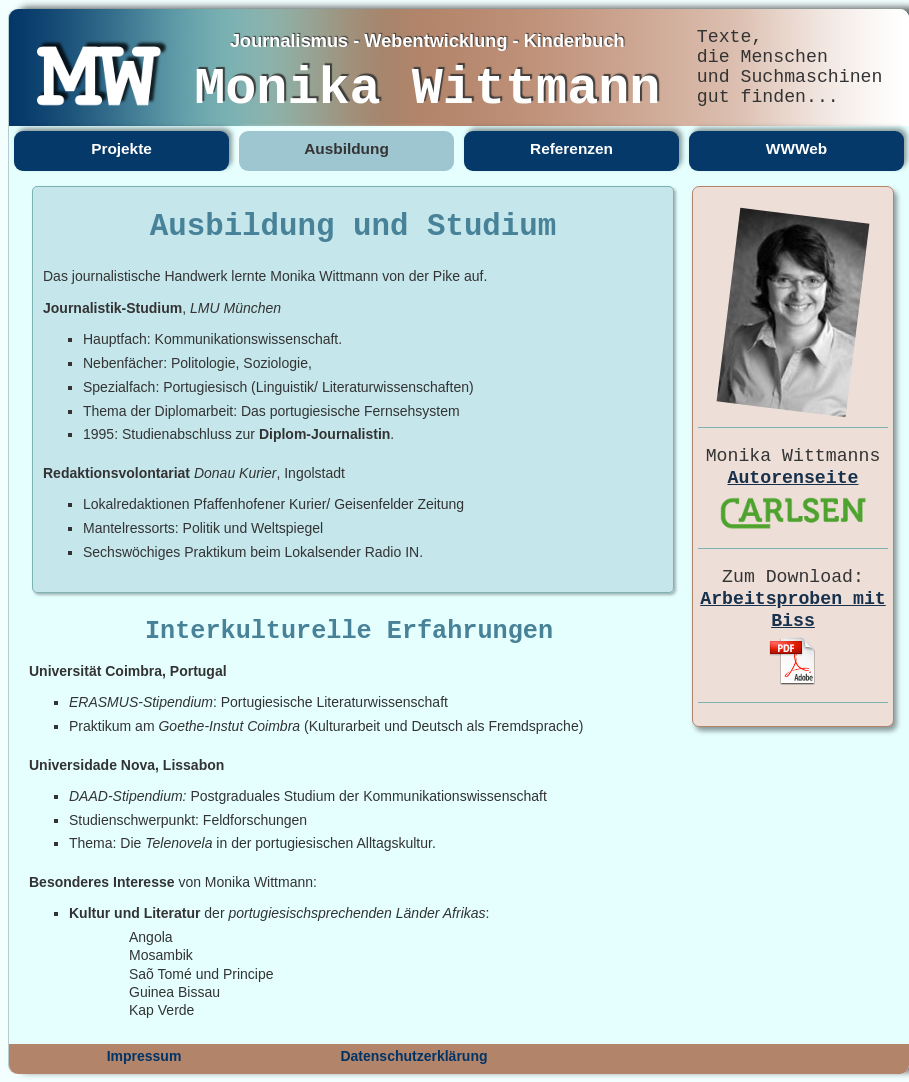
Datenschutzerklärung (413, 1056)
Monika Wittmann (427, 89)
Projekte (121, 148)
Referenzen (571, 148)
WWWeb (796, 148)
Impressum (144, 1056)
